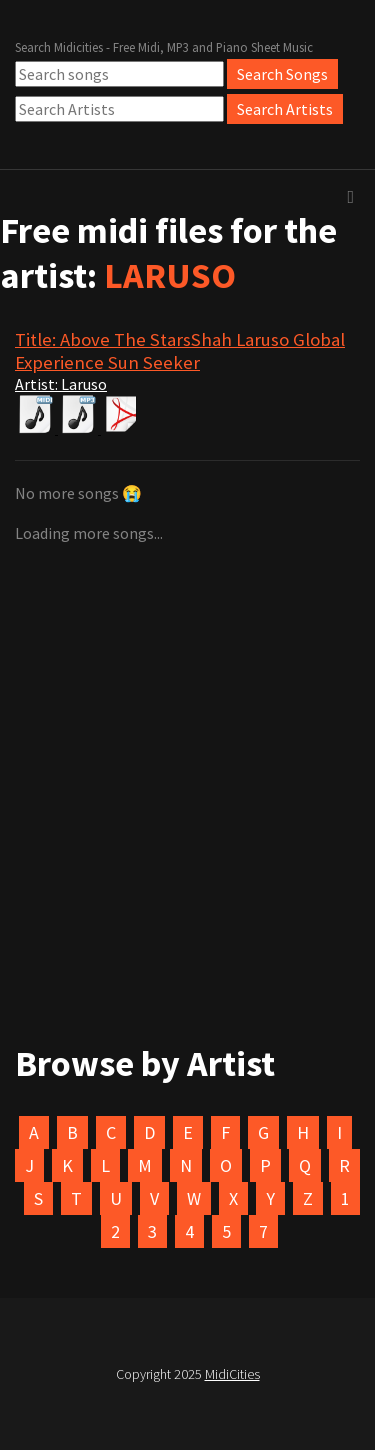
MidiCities (232, 1374)
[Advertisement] (187, 833)
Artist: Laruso (61, 384)
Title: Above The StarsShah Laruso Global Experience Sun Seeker (180, 351)
